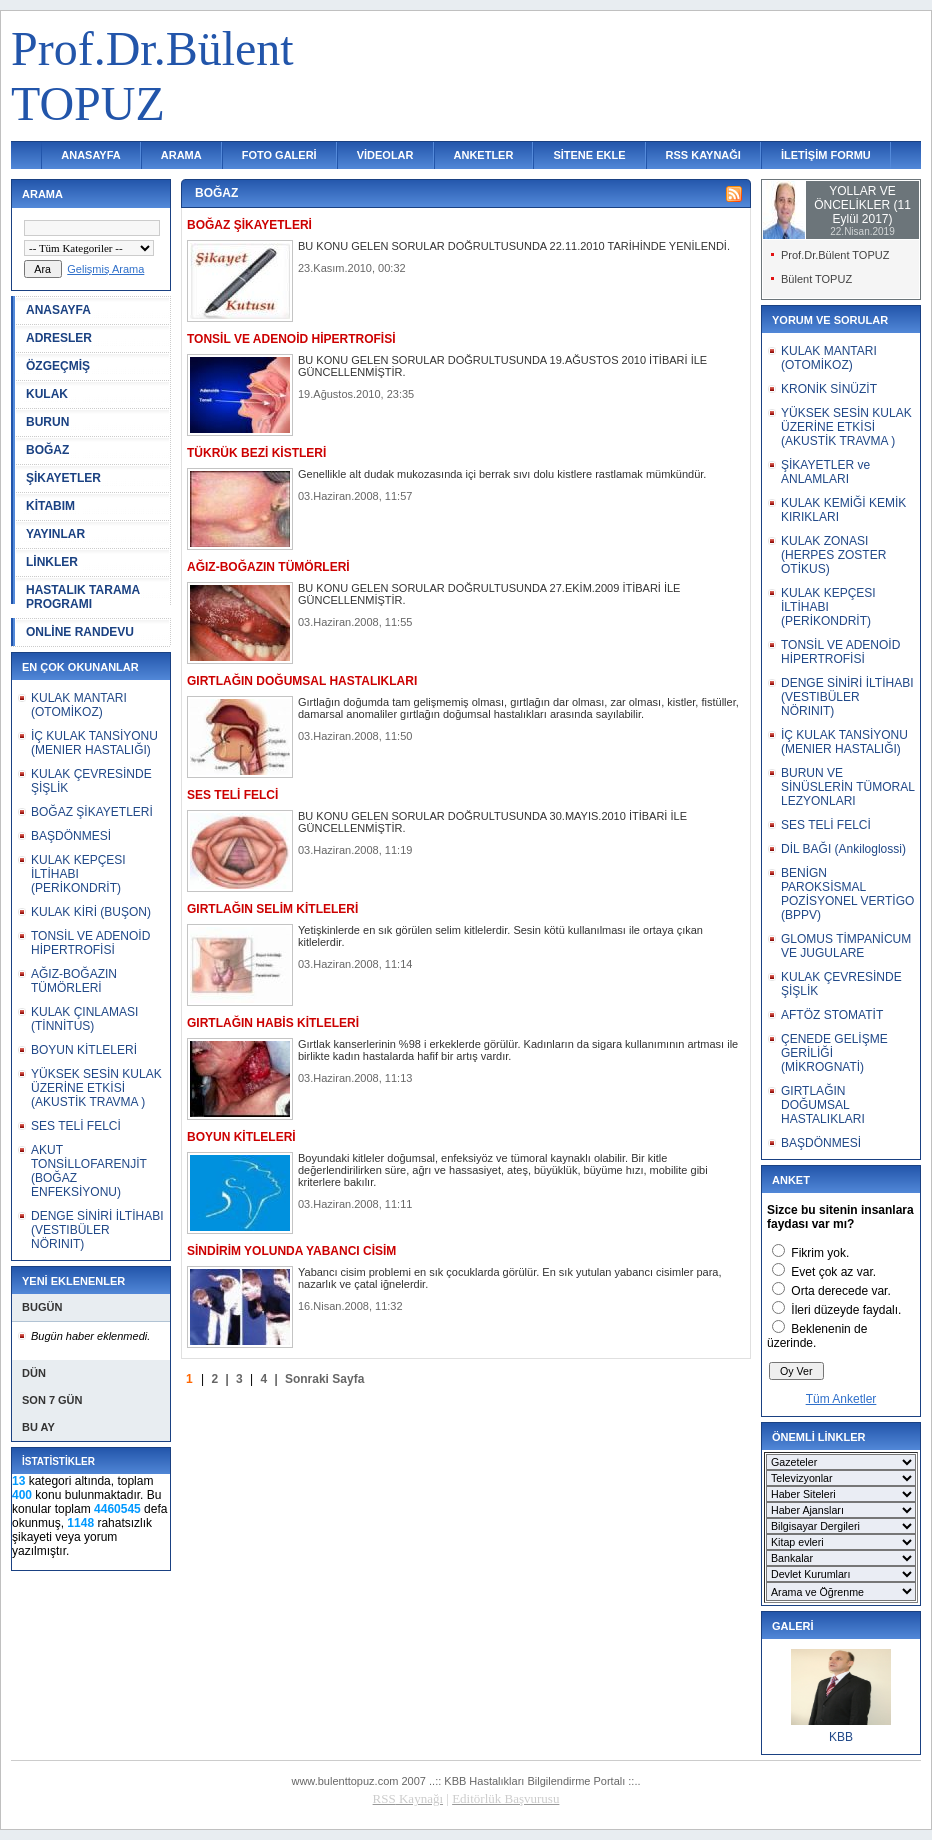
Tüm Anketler (841, 1399)
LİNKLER (52, 562)
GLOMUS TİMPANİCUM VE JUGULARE (846, 946)
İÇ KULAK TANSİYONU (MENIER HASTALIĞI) (94, 743)
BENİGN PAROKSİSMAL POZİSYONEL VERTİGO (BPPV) (847, 894)
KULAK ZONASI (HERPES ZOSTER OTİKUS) (833, 555)
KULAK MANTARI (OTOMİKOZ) (79, 705)
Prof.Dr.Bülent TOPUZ (835, 255)
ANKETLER (484, 155)
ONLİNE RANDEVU (80, 632)
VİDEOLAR (385, 155)
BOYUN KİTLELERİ (84, 1050)
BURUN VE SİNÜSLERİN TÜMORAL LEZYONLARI (847, 787)
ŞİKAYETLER (63, 478)
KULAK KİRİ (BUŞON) (91, 912)
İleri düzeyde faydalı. (846, 1310)
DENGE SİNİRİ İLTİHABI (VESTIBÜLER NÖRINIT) (97, 1230)
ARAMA (181, 155)
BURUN (47, 422)
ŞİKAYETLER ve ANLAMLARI (825, 472)
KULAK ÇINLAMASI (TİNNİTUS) (84, 1019)
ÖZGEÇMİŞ (58, 366)
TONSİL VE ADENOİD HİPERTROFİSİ (90, 943)
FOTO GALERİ (279, 155)
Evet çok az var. (833, 1272)
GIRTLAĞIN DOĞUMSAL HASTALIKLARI (823, 1105)
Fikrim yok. (820, 1253)
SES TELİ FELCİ (76, 1126)
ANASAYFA (91, 155)
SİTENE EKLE (589, 155)
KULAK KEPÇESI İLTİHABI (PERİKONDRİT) (78, 874)
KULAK (47, 394)
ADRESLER (59, 338)
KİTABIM (50, 506)
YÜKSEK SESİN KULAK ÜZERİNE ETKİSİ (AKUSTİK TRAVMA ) (96, 1088)
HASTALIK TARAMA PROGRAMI (83, 597)
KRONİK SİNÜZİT (829, 389)
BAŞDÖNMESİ (71, 836)
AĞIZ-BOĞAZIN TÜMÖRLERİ (74, 981)
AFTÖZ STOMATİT (832, 1015)
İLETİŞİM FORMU (826, 155)
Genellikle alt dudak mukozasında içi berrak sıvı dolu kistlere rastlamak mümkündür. (502, 474)
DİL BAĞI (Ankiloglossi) (843, 849)
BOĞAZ (47, 450)
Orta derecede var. (840, 1291)
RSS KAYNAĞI (703, 155)
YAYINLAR (55, 534)
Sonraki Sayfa (324, 1379)
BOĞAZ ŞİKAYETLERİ (92, 812)
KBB (841, 1737)
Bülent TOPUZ (816, 279)
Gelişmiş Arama (105, 269)
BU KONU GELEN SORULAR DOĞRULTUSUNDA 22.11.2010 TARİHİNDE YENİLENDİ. (514, 246)
